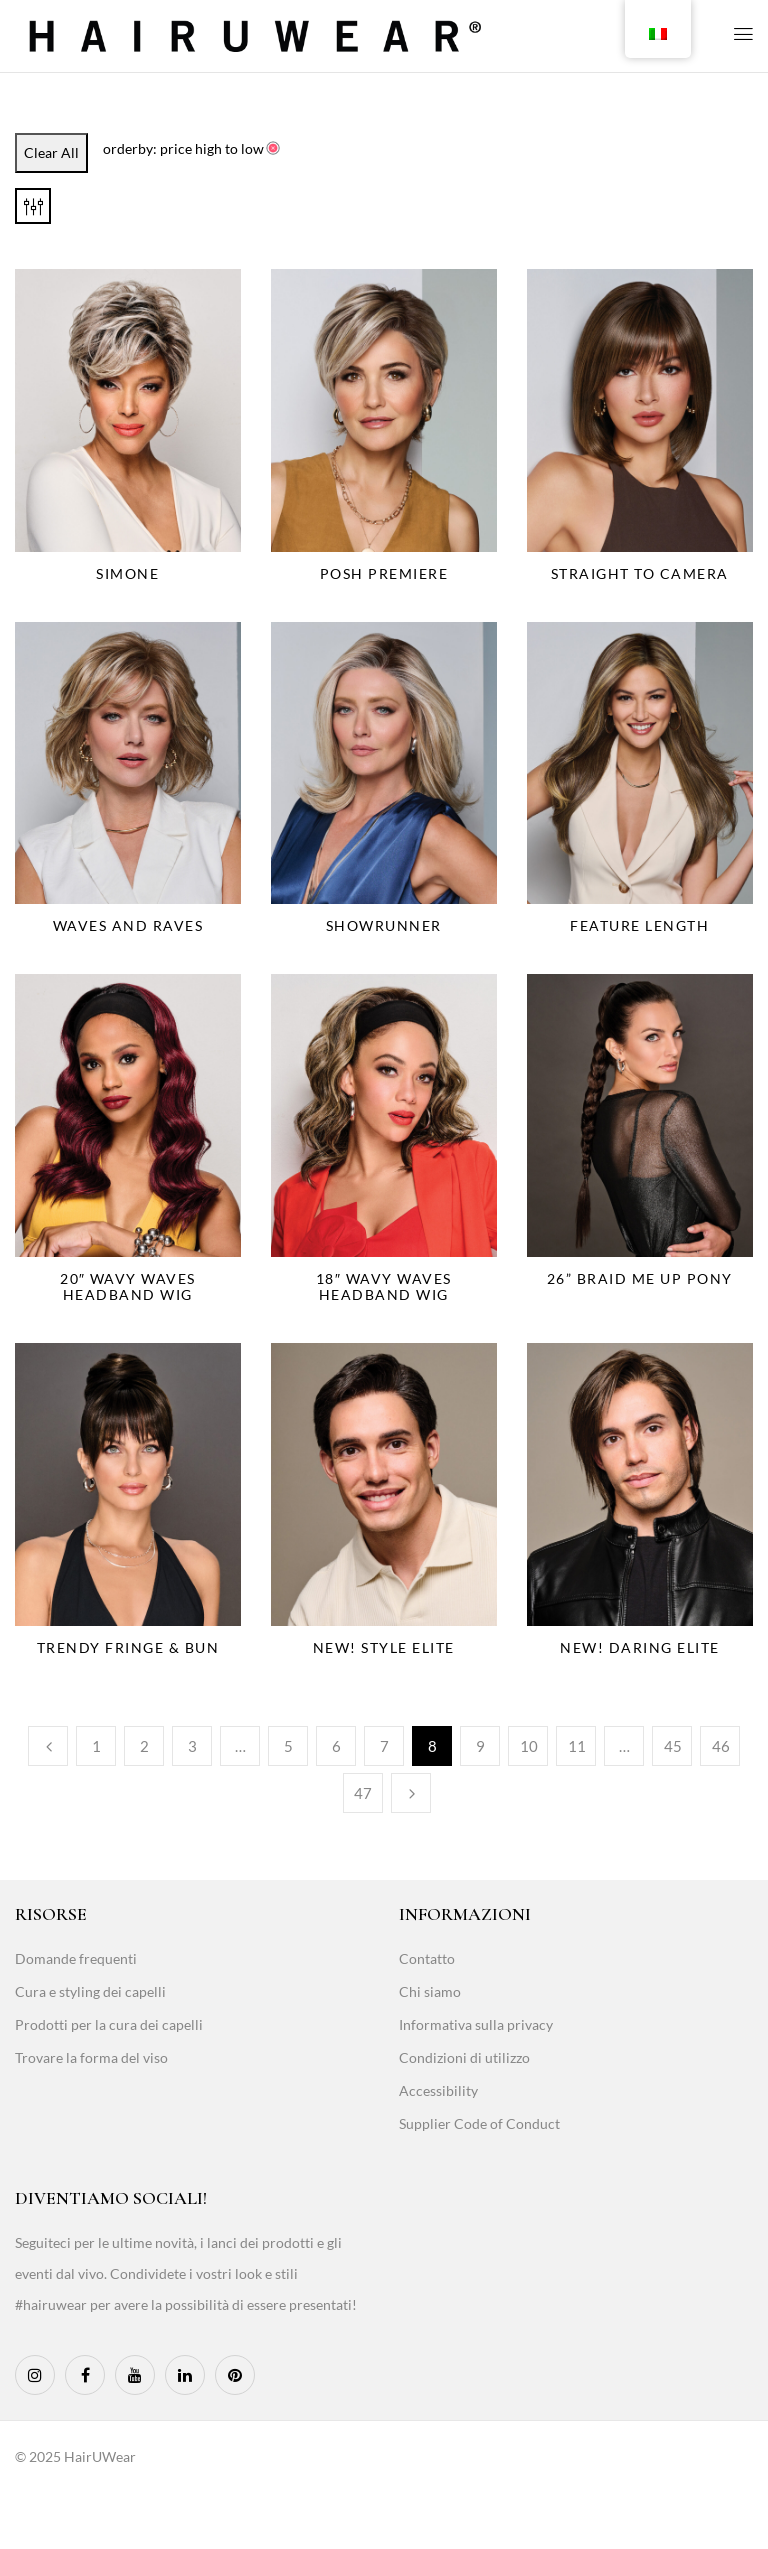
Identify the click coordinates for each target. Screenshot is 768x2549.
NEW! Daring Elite (640, 1647)
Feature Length (639, 925)
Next (411, 1793)
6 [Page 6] (336, 1746)
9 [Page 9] (480, 1746)
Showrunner (384, 925)
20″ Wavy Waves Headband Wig (128, 1286)
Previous (48, 1746)
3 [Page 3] (192, 1746)
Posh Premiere (384, 573)
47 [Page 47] (363, 1793)
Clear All (51, 152)
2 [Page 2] (144, 1746)
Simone (127, 573)
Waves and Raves (128, 925)
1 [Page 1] (96, 1746)
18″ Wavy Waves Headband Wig (384, 1286)
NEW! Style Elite (384, 1647)
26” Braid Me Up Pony (640, 1278)
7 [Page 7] (384, 1746)
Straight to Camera (640, 573)
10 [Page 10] (529, 1746)
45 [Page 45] (673, 1746)
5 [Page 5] (288, 1746)
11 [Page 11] (577, 1746)
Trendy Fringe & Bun (128, 1647)
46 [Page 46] (721, 1746)
